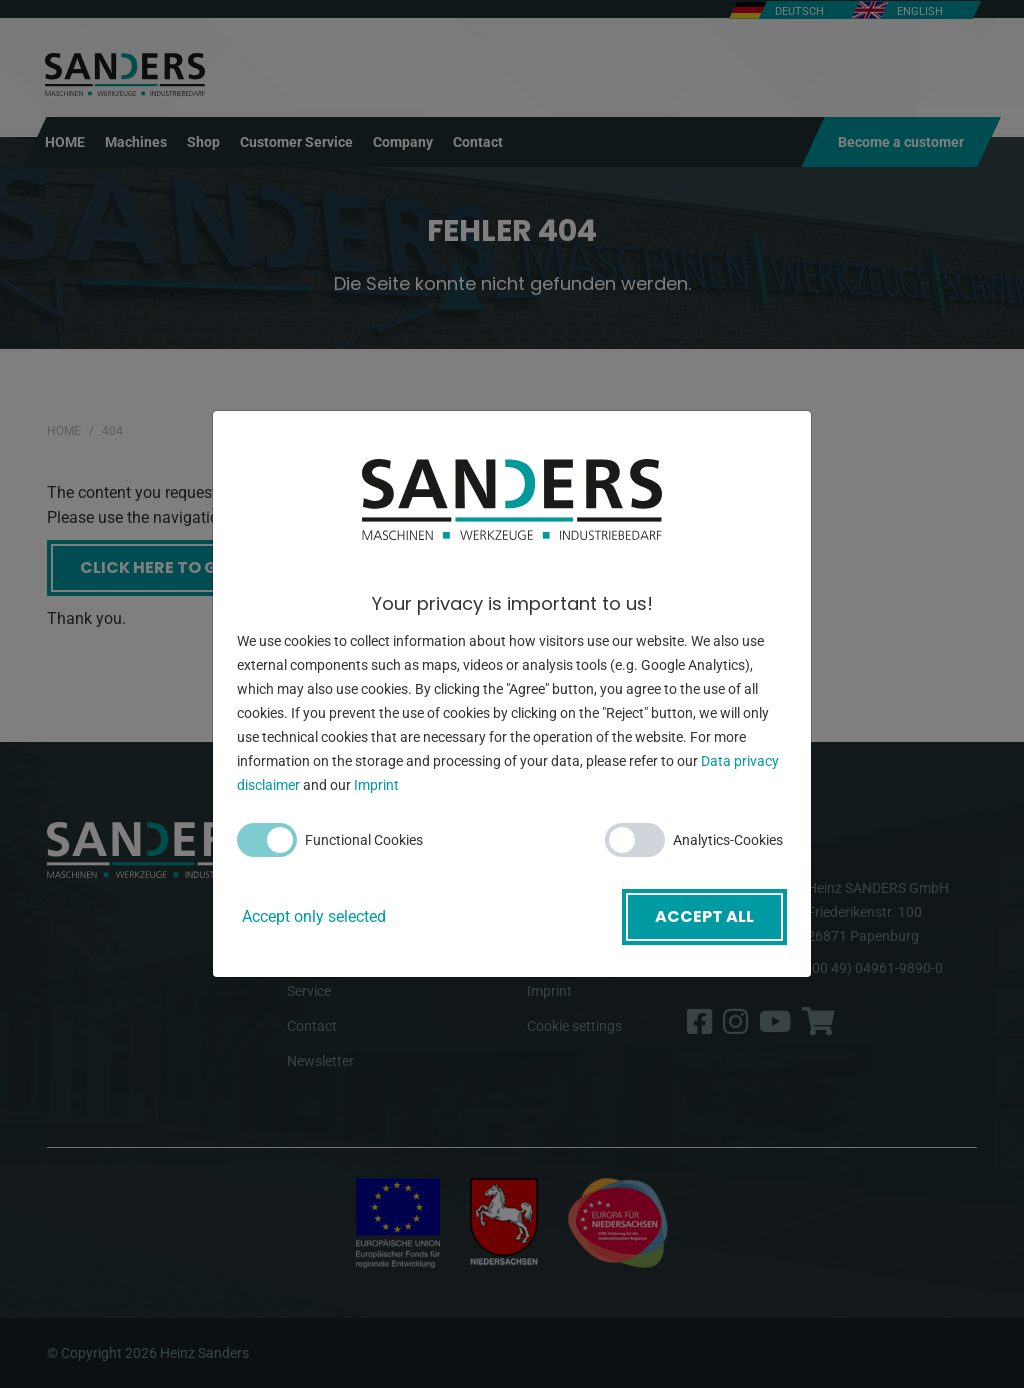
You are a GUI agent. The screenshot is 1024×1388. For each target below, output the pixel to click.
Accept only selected (314, 916)
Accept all (704, 916)
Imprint (376, 785)
